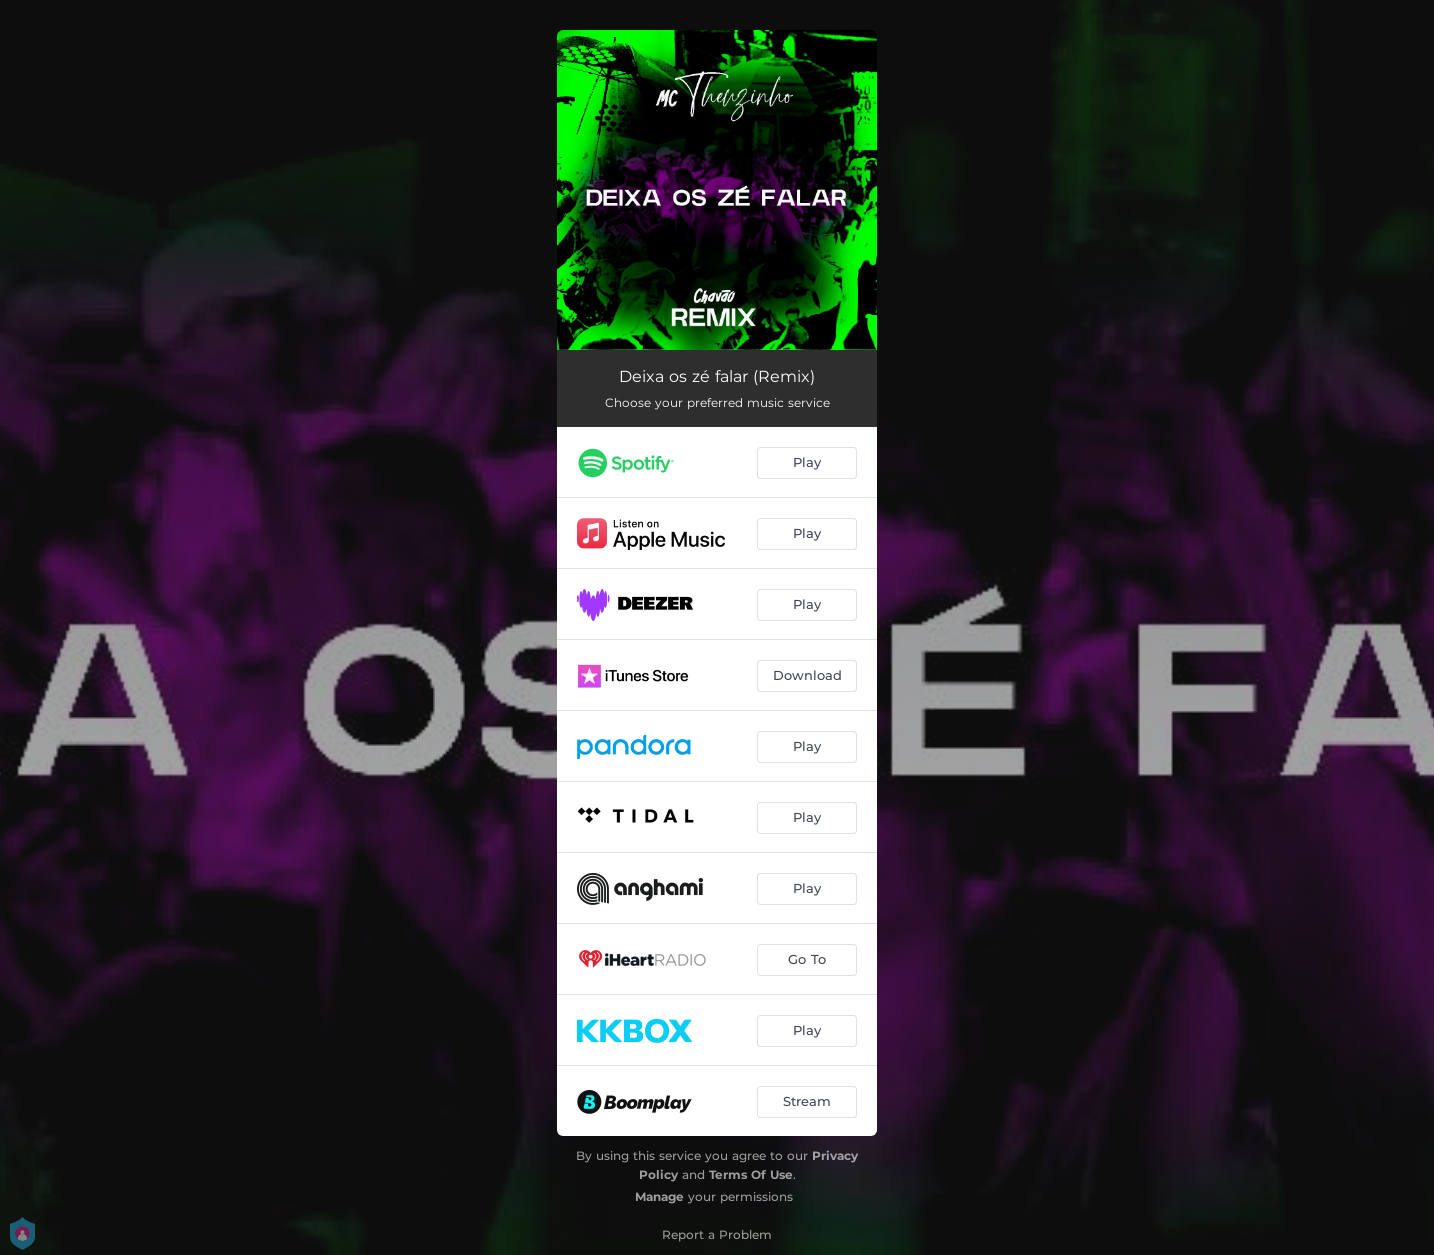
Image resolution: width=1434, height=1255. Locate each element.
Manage (659, 1196)
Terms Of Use (751, 1174)
